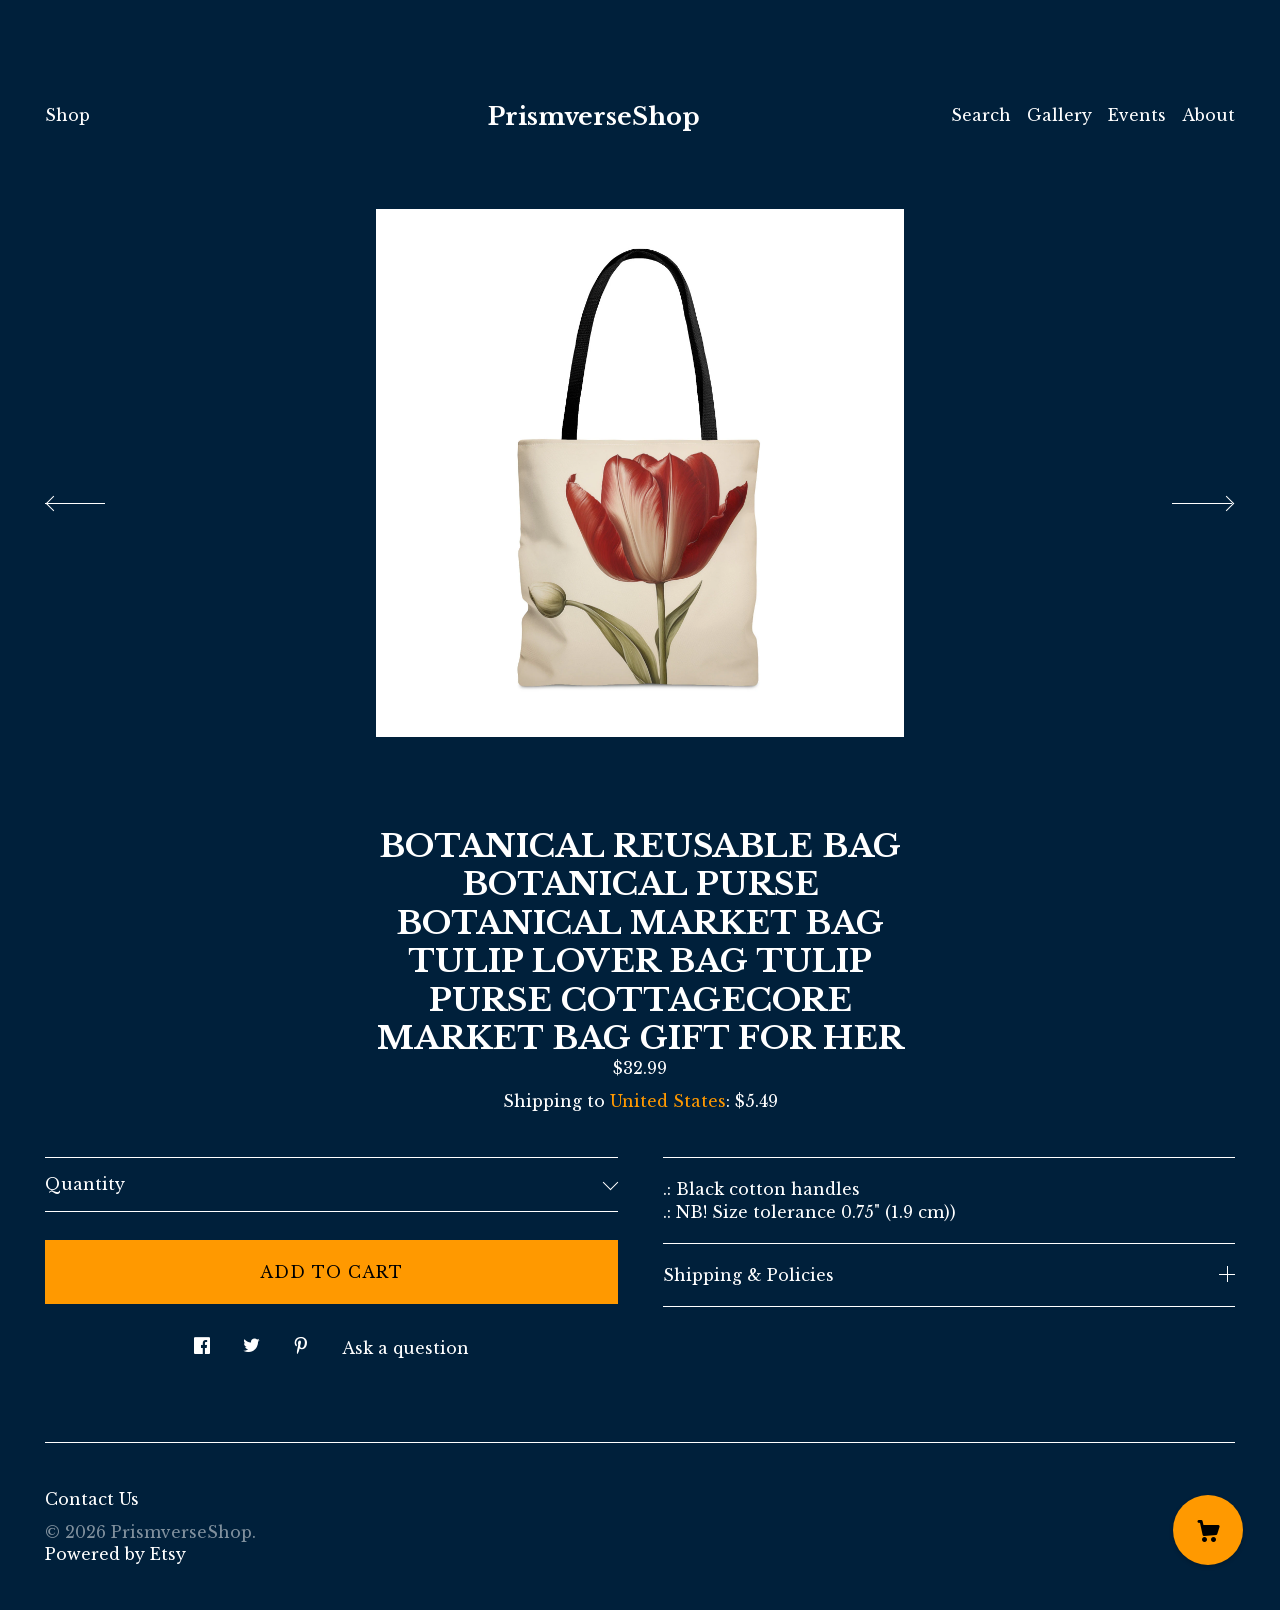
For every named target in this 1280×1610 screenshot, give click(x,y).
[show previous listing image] (95, 498)
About (1208, 115)
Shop (67, 115)
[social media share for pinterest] (301, 1340)
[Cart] (1208, 1530)
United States (668, 1101)
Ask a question (405, 1348)
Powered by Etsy (115, 1554)
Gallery (1059, 115)
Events (1137, 115)
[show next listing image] (1185, 498)
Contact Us (92, 1499)
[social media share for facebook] (202, 1340)
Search (981, 115)
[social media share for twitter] (251, 1340)
